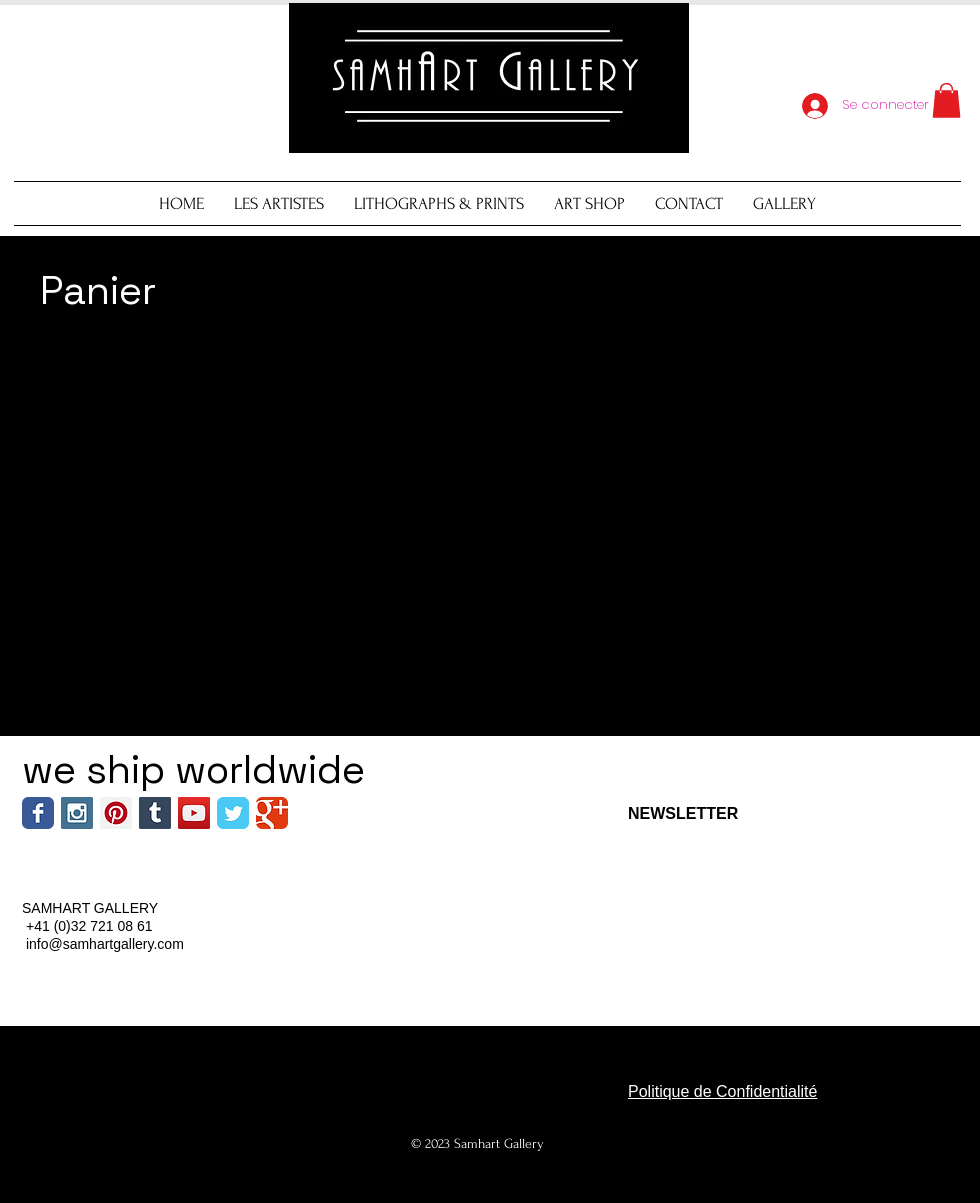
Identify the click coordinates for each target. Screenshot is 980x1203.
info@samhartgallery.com (105, 944)
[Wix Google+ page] (272, 813)
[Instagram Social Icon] (77, 813)
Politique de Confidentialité (722, 1091)
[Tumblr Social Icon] (155, 813)
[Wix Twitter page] (233, 813)
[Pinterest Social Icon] (116, 813)
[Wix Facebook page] (38, 813)
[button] (946, 100)
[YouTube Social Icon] (194, 813)
